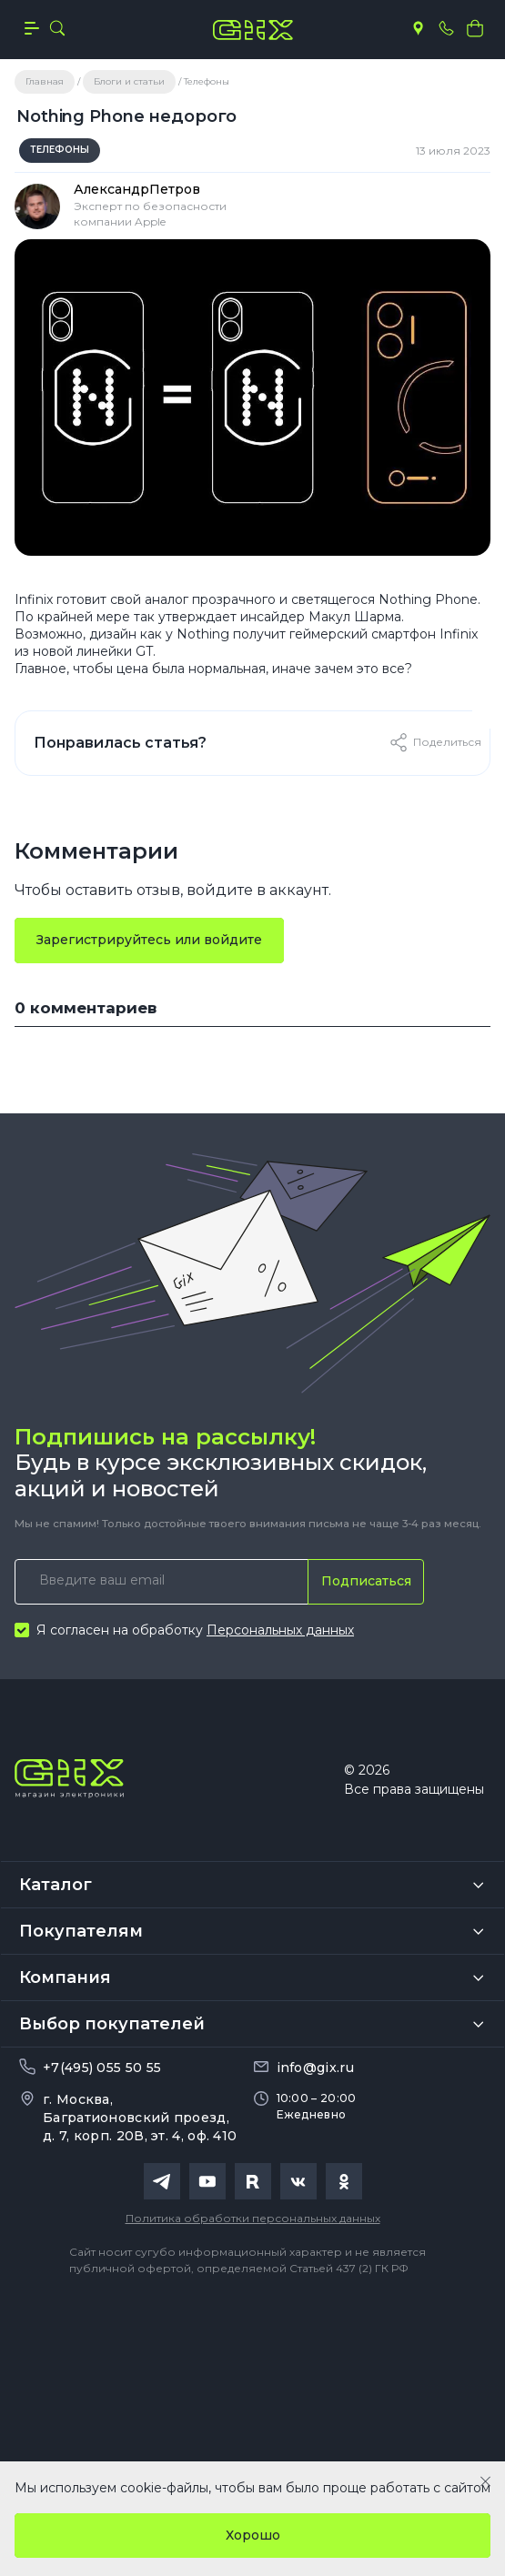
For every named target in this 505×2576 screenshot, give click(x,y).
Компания (65, 1977)
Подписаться (366, 1581)
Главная (44, 81)
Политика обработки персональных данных (253, 2218)
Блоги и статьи (129, 81)
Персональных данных (280, 1630)
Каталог (55, 1885)
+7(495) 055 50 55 (102, 2067)
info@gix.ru (315, 2067)
